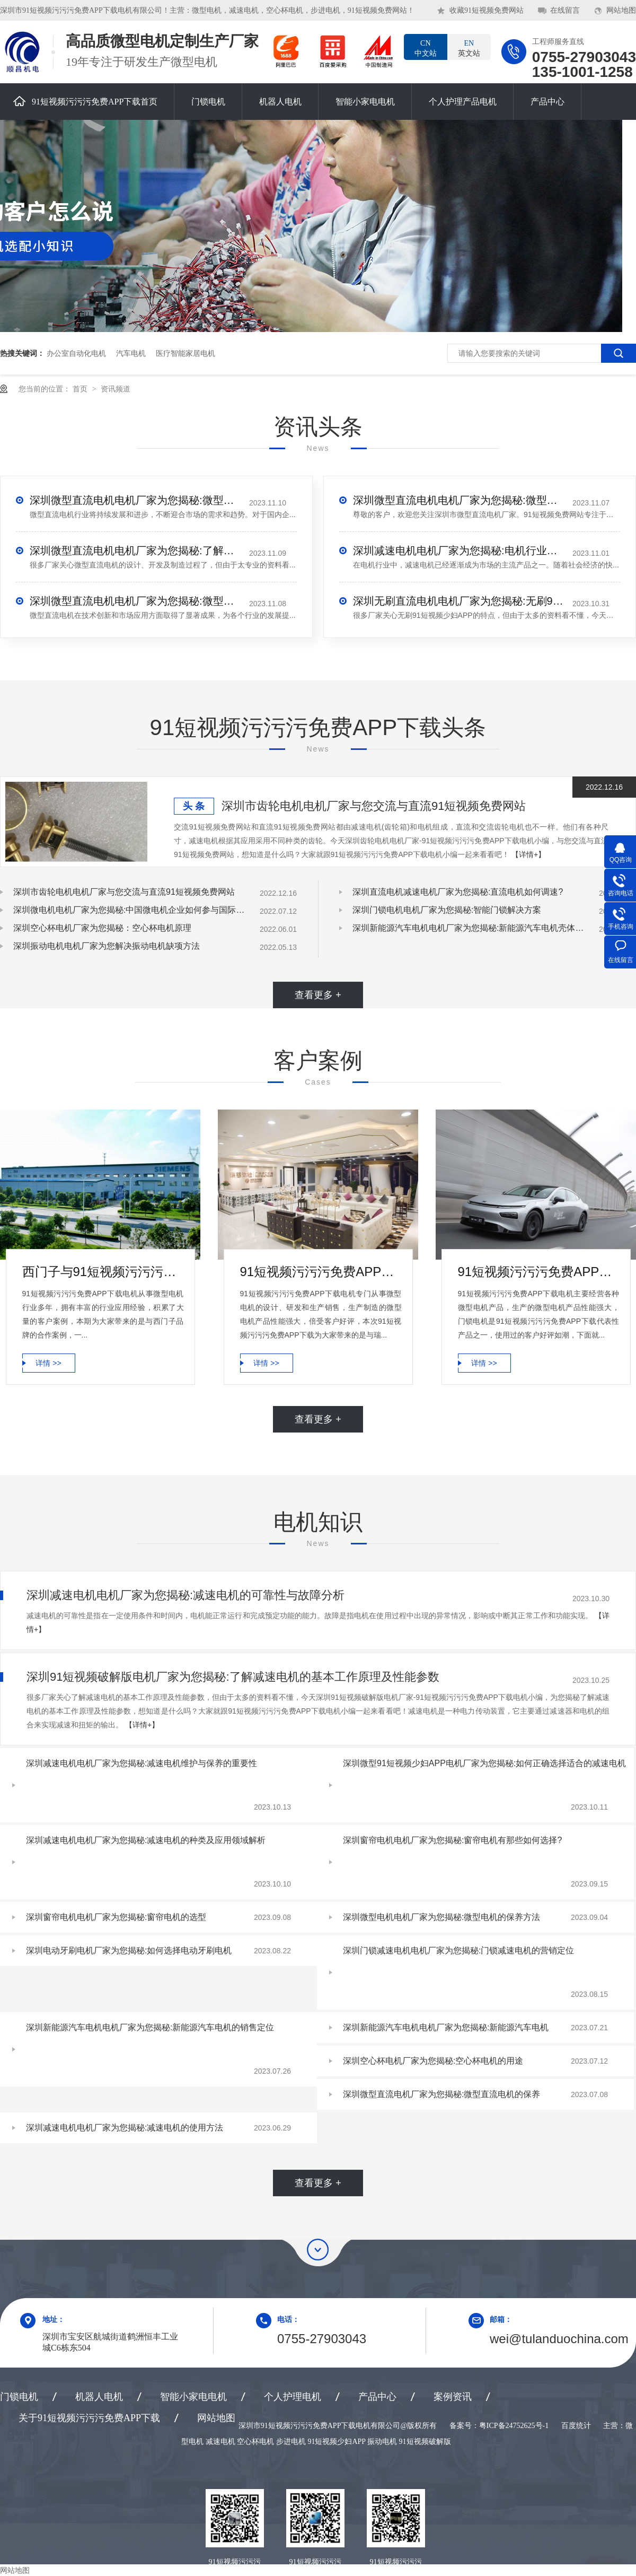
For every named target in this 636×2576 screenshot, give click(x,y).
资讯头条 (318, 426)
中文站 (425, 47)
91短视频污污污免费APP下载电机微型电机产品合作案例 (321, 1271)
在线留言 (565, 10)
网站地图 (621, 10)
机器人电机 (280, 101)
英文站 (469, 47)
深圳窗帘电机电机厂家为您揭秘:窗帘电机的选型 (116, 1917)
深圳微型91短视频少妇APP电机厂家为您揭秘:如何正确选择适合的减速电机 (484, 1763)
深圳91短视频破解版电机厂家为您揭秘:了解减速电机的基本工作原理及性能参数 (232, 1676)
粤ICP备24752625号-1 (514, 2426)
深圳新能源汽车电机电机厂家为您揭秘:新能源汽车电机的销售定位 (150, 2027)
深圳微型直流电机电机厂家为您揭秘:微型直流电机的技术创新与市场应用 (136, 601)
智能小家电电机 (365, 101)
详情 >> (48, 1363)
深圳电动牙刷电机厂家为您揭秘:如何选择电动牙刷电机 (129, 1950)
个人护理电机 (292, 2396)
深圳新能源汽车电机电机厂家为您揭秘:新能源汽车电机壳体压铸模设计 (469, 927)
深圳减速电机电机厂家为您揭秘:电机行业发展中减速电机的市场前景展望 (459, 550)
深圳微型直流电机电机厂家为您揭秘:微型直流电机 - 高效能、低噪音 (459, 500)
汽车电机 (131, 353)
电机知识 (318, 1521)
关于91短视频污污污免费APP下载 (89, 2418)
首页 (81, 389)
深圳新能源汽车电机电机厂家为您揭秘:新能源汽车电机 (446, 2027)
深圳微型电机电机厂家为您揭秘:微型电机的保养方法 (441, 1917)
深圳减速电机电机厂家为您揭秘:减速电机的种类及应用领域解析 (146, 1840)
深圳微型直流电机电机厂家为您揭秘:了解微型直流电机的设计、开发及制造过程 (136, 550)
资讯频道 (115, 389)
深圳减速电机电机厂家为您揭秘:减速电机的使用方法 (124, 2127)
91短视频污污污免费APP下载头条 (318, 727)
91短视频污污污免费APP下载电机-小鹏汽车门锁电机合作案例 (539, 1271)
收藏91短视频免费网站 (486, 10)
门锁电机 (208, 101)
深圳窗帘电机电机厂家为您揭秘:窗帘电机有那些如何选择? (452, 1840)
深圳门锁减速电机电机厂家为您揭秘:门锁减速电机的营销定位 (458, 1950)
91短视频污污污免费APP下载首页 (85, 101)
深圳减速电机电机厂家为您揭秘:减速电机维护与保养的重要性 (141, 1763)
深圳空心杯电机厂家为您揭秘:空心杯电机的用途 (433, 2060)
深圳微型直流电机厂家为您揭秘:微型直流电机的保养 (441, 2094)
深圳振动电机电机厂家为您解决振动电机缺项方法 (106, 945)
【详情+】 (528, 854)
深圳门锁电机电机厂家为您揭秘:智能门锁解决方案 (446, 909)
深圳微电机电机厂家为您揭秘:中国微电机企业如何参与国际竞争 (129, 909)
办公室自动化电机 (76, 353)
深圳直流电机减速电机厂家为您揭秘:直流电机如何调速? (457, 891)
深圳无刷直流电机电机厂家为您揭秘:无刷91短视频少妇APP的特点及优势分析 (459, 601)
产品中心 (547, 101)
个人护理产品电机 (463, 101)
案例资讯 (453, 2396)
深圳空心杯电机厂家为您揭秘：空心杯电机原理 (102, 927)
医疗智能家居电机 (185, 353)
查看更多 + (318, 995)
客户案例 (318, 1060)
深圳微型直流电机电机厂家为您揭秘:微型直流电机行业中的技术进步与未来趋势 (136, 500)
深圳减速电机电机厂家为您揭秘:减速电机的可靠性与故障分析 (185, 1595)
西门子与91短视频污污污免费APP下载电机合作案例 (103, 1271)
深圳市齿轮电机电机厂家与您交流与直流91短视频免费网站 (374, 806)
